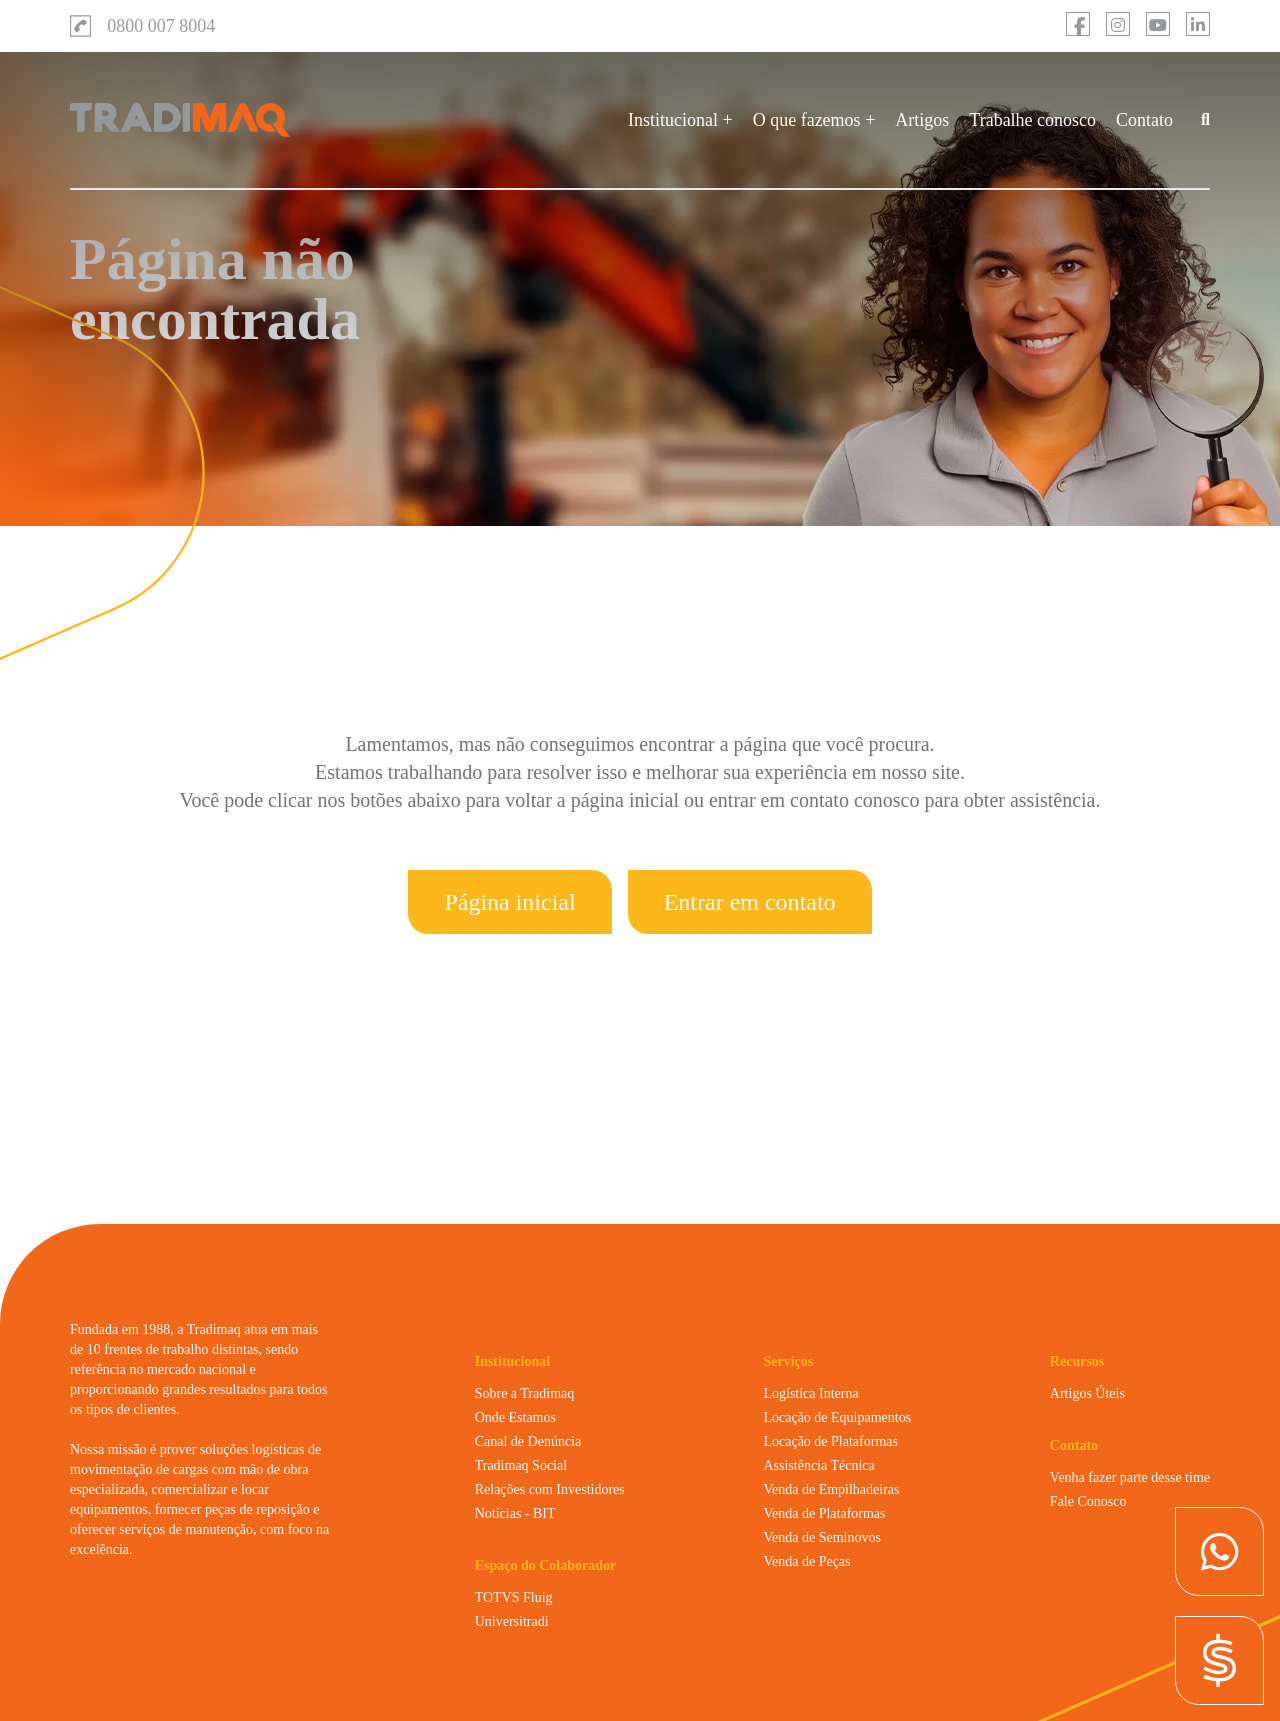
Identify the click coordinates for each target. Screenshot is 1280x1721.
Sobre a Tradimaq (525, 1393)
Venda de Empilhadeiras (831, 1489)
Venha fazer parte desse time (1130, 1477)
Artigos (922, 120)
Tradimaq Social (521, 1465)
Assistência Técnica (818, 1465)
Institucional (673, 120)
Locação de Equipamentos (837, 1417)
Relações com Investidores (550, 1489)
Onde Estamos (515, 1417)
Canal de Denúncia (528, 1441)
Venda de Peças (806, 1561)
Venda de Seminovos (821, 1537)
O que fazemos (807, 120)
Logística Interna (810, 1393)
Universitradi (512, 1621)
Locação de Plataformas (830, 1441)
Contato (1144, 120)
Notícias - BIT (515, 1513)
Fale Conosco (1088, 1501)
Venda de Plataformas (824, 1513)
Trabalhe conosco (1032, 120)
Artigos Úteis (1087, 1393)
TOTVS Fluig (514, 1597)
